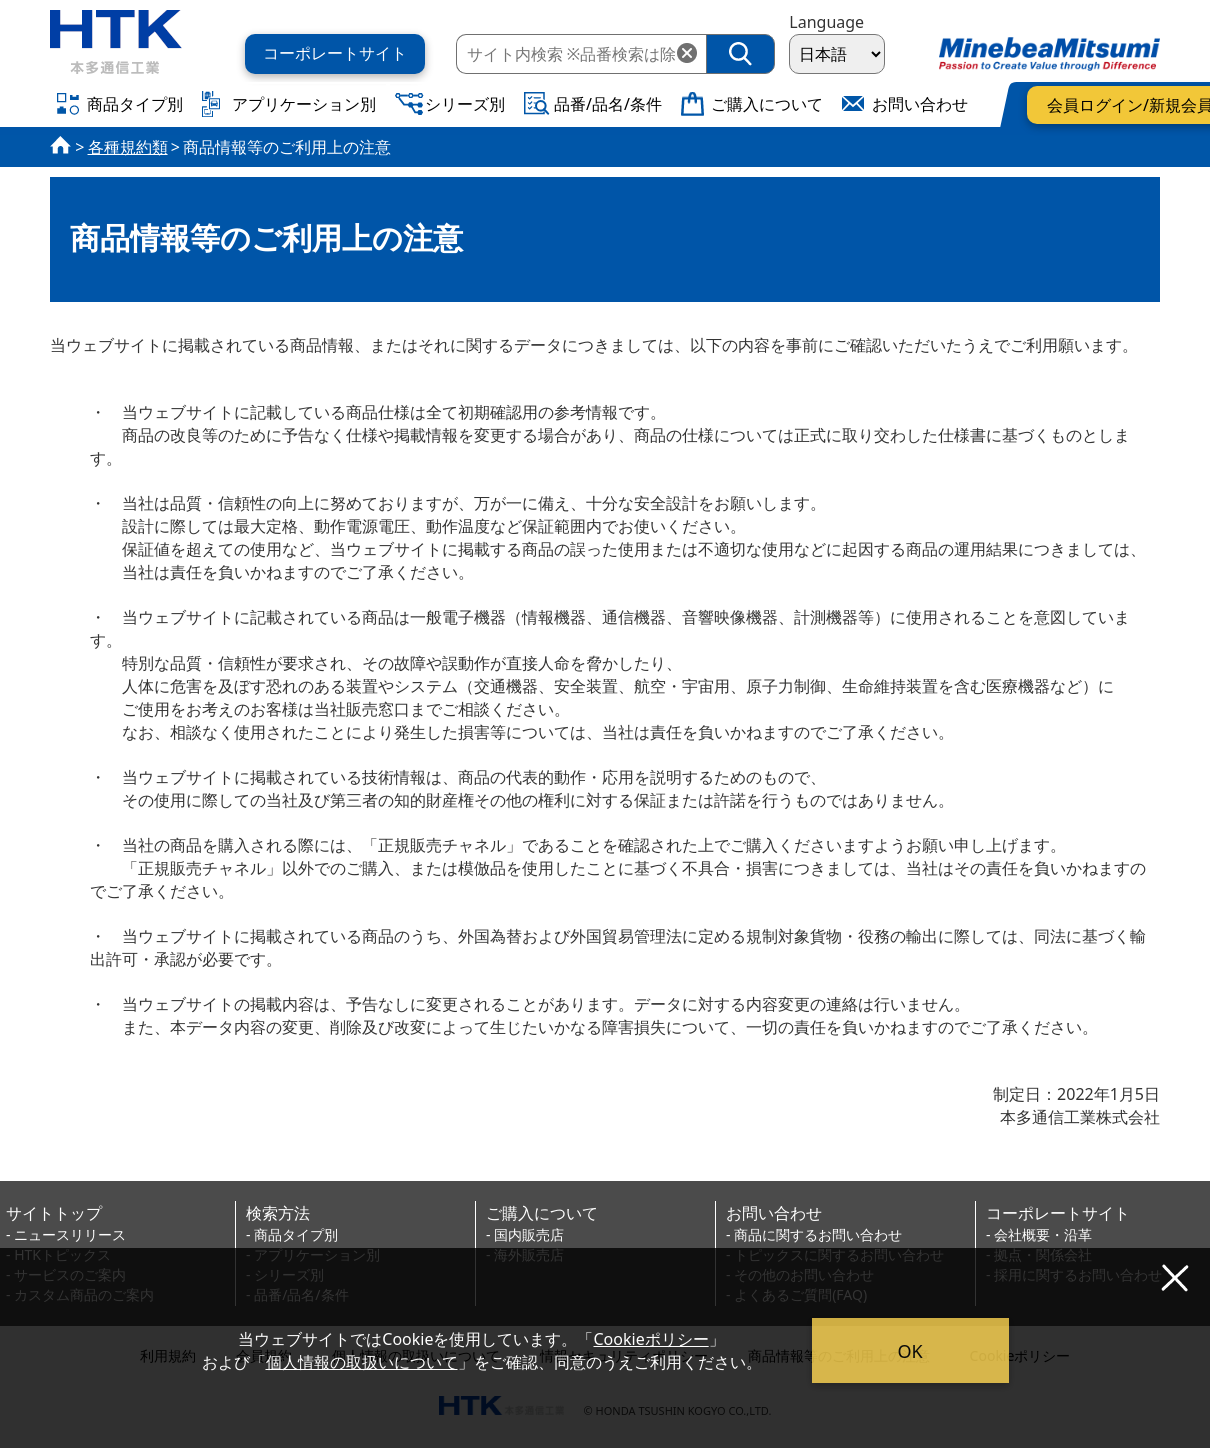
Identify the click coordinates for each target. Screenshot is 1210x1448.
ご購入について (542, 1213)
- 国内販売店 (525, 1234)
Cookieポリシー (651, 1339)
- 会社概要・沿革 (1039, 1234)
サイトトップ (54, 1213)
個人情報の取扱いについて (362, 1362)
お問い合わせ (774, 1213)
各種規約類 (128, 147)
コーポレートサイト (1058, 1213)
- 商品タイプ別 (292, 1234)
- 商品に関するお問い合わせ (814, 1234)
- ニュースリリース (66, 1234)
